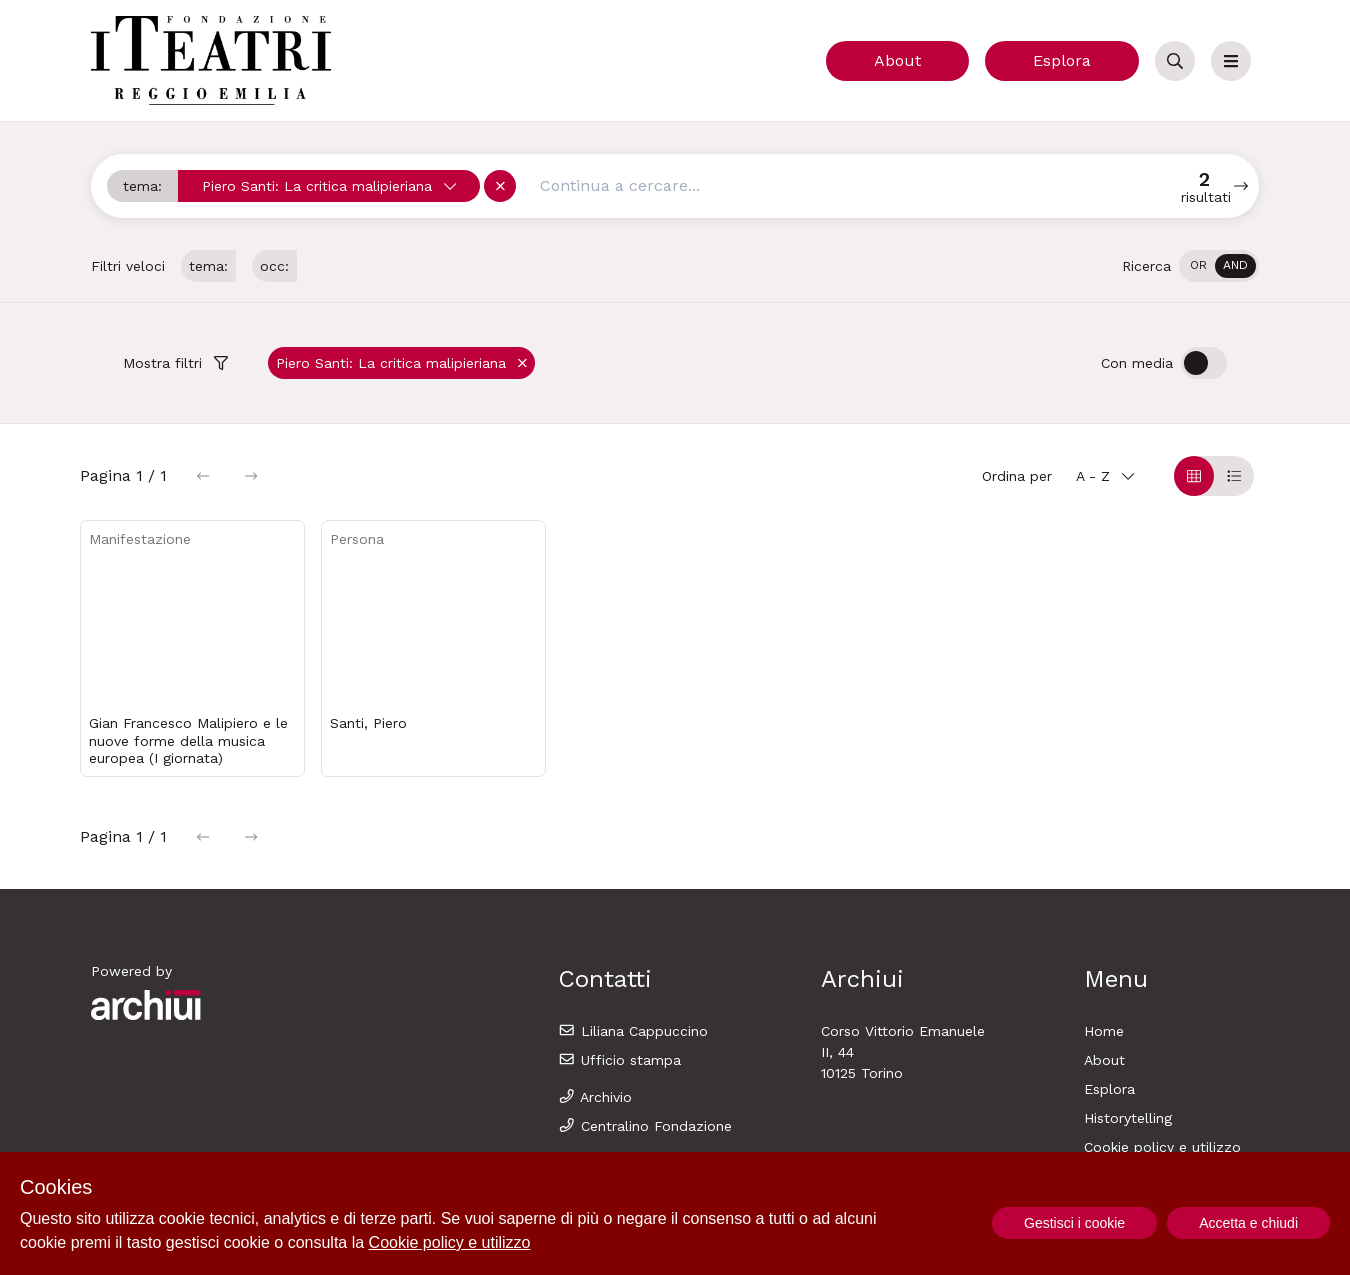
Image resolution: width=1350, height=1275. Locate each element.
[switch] (1219, 266)
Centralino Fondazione (645, 1126)
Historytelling (1128, 1118)
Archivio (595, 1097)
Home (1104, 1031)
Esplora (1062, 60)
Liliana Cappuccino (633, 1031)
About (897, 60)
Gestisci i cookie (1074, 1223)
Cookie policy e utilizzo (1162, 1147)
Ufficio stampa (619, 1060)
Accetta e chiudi (1248, 1223)
